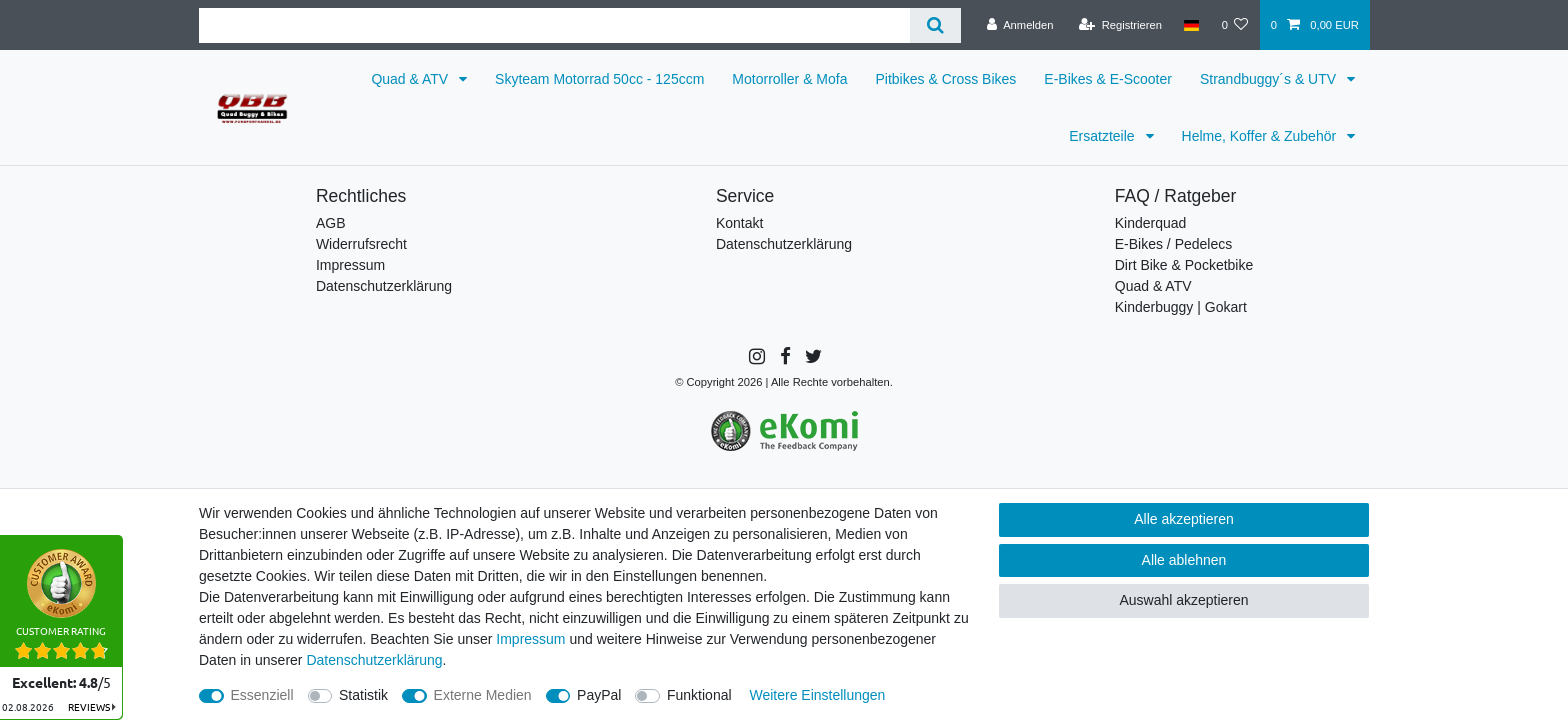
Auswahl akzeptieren (1183, 600)
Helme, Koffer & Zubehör (1261, 136)
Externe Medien (483, 695)
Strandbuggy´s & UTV (1270, 79)
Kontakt (739, 223)
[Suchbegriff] (554, 25)
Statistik (363, 695)
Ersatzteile (1103, 136)
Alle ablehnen (1184, 560)
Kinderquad (1151, 223)
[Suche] (935, 25)
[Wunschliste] (1234, 25)
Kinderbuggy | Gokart (1181, 307)
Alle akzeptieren (1184, 519)
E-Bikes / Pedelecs (1174, 244)
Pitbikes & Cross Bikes (946, 79)
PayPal (599, 695)
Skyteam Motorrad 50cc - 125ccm (599, 79)
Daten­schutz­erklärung (374, 660)
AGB (331, 223)
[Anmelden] (1020, 25)
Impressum (350, 265)
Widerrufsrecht (361, 244)
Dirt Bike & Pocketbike (1184, 265)
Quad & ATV (411, 79)
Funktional (699, 695)
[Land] (1191, 25)
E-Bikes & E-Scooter (1108, 79)
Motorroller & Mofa (789, 79)
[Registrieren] (1120, 25)
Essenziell (262, 695)
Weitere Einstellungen (817, 695)
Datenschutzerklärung (384, 286)
